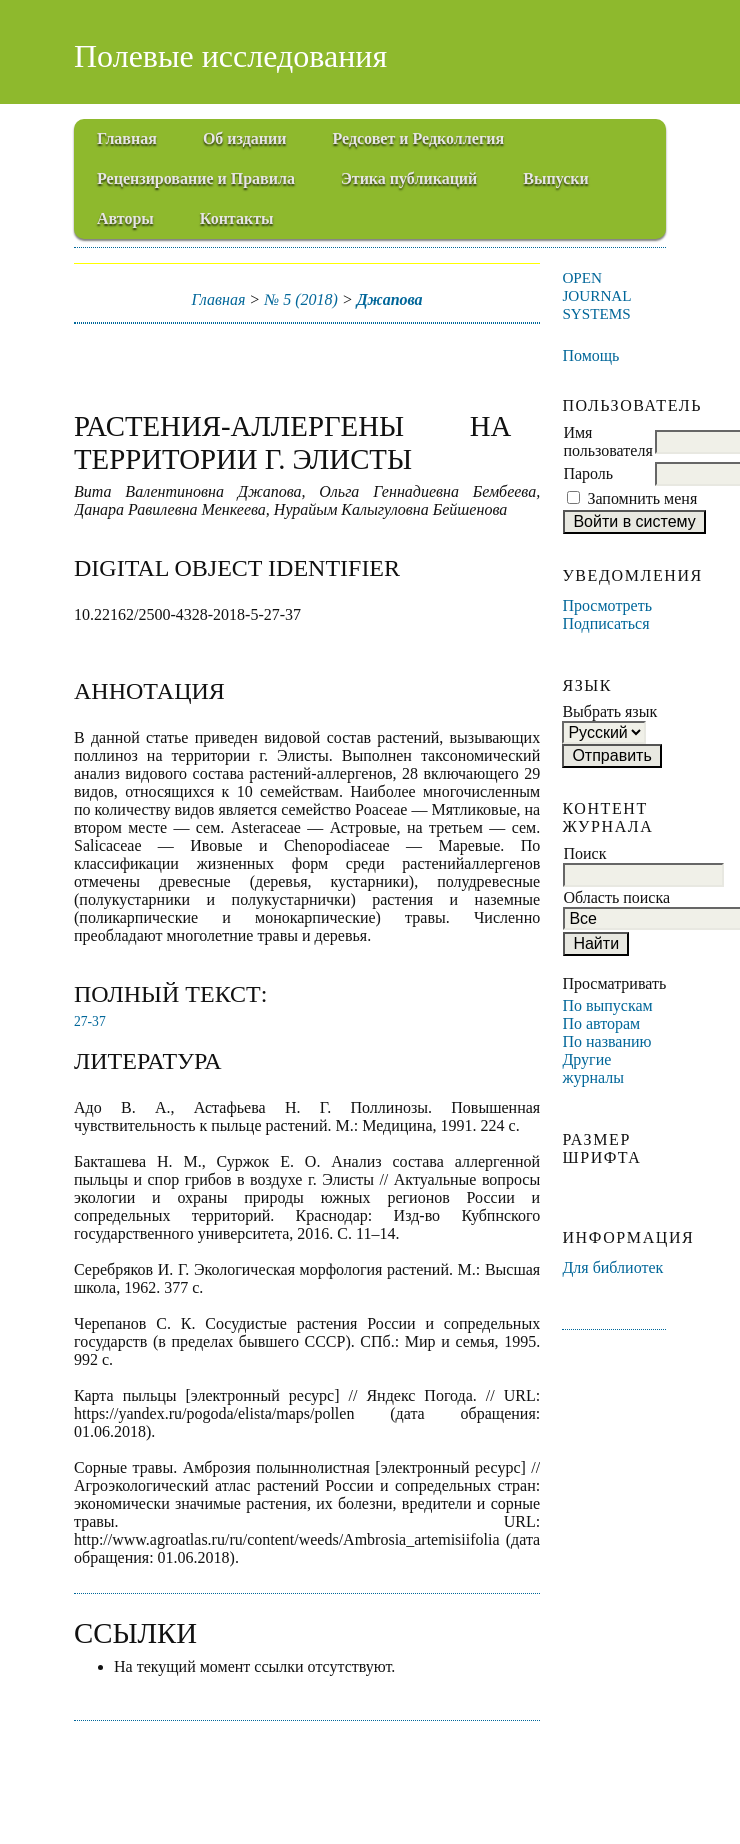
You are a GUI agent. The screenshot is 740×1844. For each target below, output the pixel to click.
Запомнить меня (642, 498)
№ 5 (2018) (301, 299)
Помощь (590, 355)
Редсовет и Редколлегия (418, 138)
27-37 (90, 1021)
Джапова (390, 299)
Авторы (125, 218)
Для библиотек (612, 1267)
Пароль (588, 473)
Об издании (245, 138)
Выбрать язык (609, 711)
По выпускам (607, 1005)
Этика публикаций (409, 178)
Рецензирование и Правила (196, 178)
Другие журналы (593, 1068)
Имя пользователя (607, 441)
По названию (606, 1041)
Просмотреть (607, 605)
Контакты (237, 218)
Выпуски (555, 178)
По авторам (601, 1023)
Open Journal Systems (596, 295)
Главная (127, 138)
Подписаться (605, 623)
